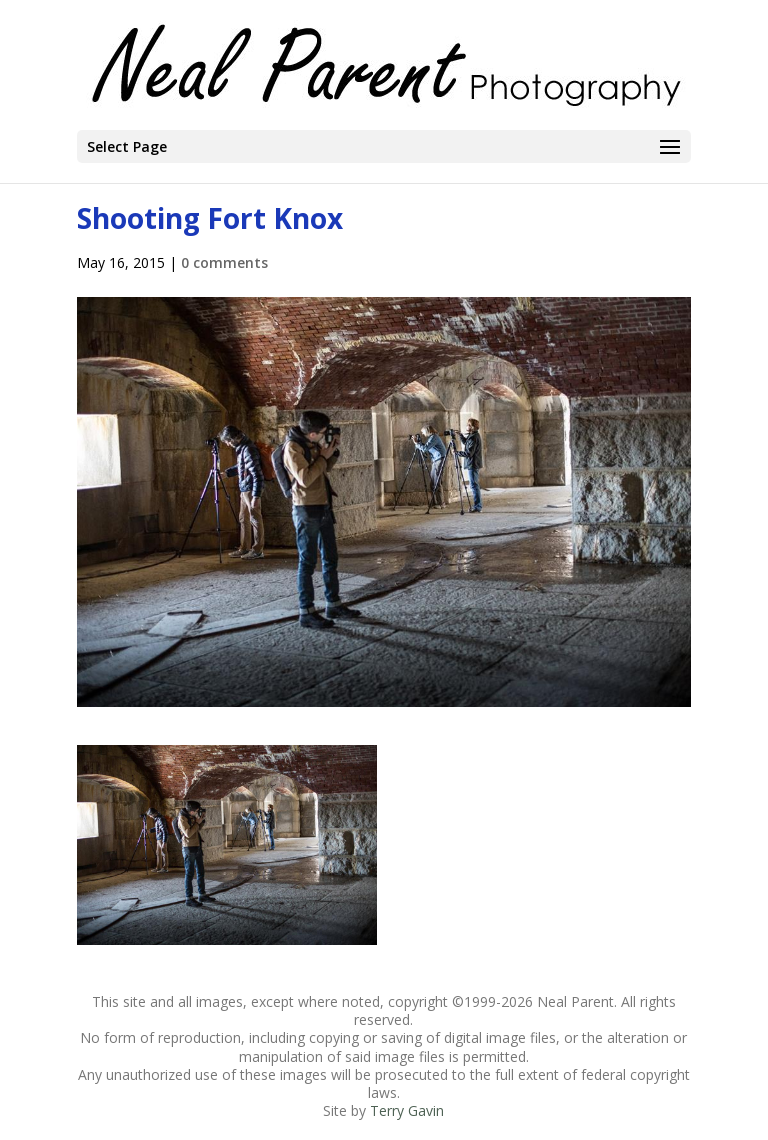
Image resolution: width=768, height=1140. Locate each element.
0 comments (224, 262)
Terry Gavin (407, 1110)
